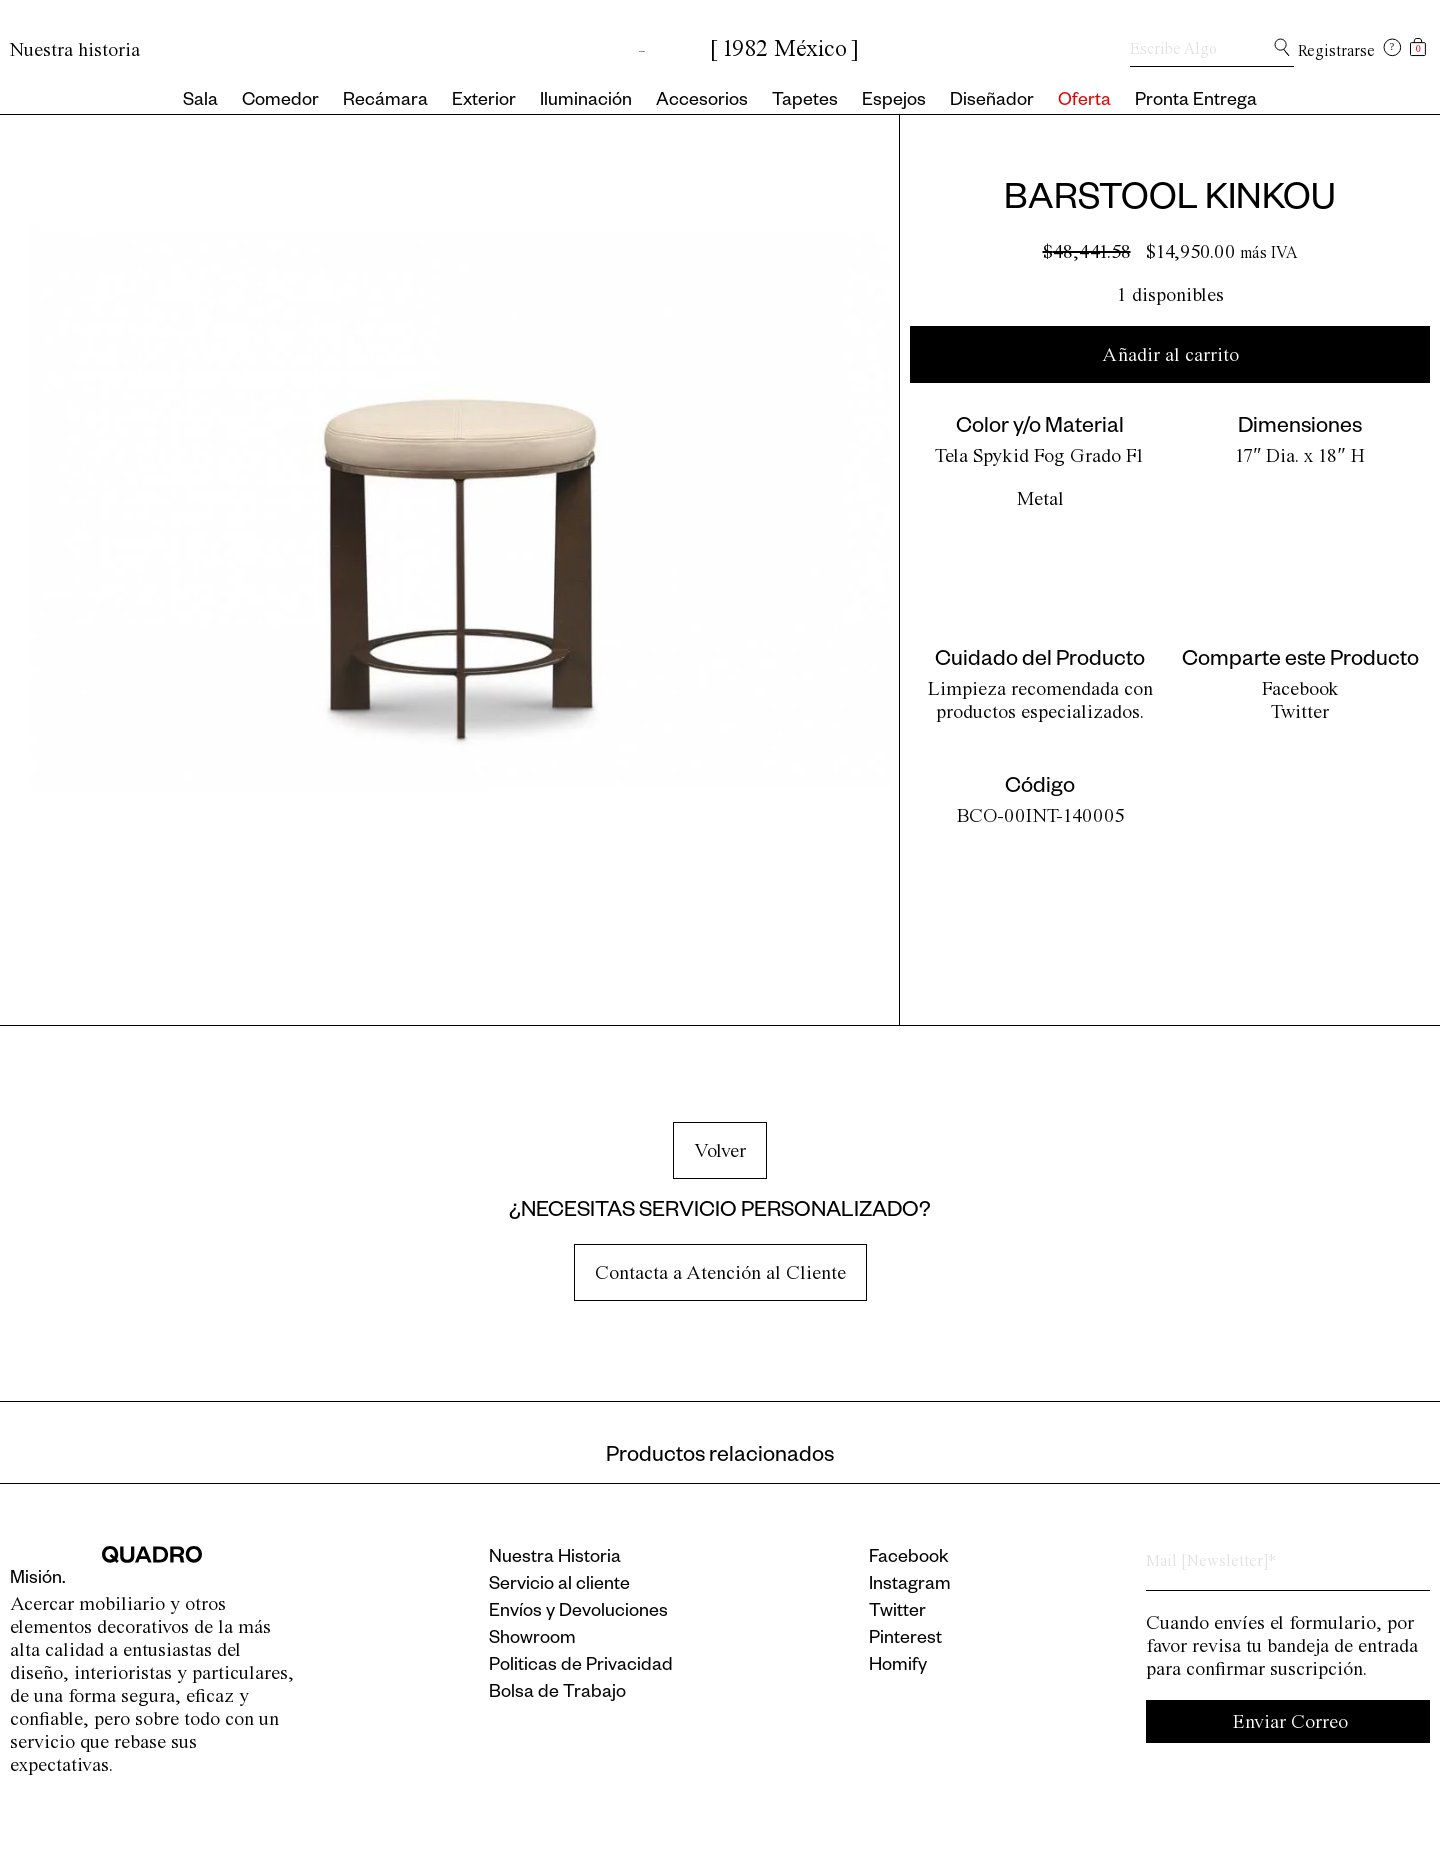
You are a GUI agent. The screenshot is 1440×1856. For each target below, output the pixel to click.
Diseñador (992, 102)
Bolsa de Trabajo (557, 1694)
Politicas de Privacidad (581, 1667)
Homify (898, 1667)
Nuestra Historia (555, 1559)
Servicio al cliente (559, 1586)
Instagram (910, 1586)
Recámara (385, 102)
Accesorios (702, 102)
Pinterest (905, 1640)
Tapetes (805, 102)
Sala (200, 102)
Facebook (1300, 688)
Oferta (1084, 102)
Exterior (484, 102)
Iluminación (586, 102)
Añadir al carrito (1170, 354)
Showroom (532, 1640)
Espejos (894, 102)
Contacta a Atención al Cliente (720, 1272)
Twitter (1300, 711)
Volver (720, 1150)
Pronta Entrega (1196, 102)
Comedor (280, 102)
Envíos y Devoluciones (578, 1613)
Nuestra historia (75, 49)
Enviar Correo (1290, 1721)
